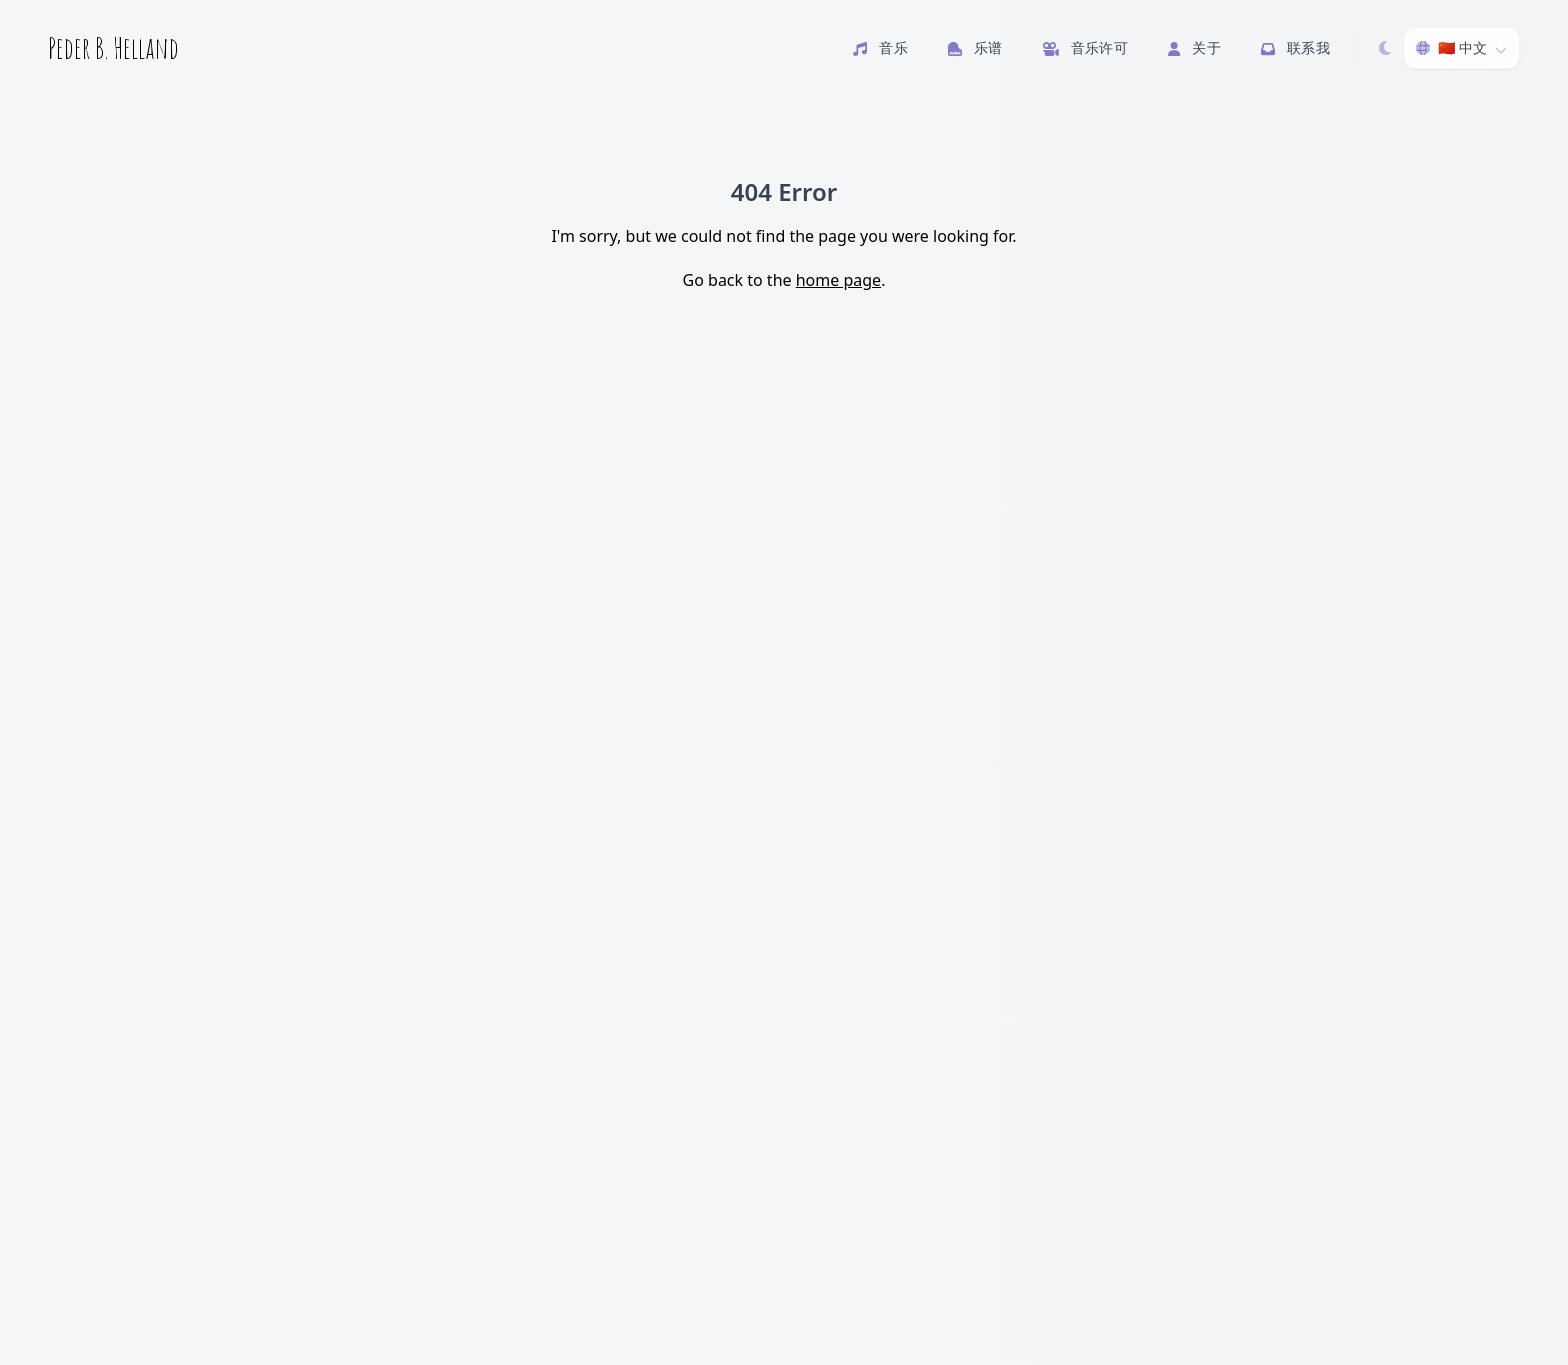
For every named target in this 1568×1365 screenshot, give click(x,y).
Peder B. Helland (113, 48)
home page (838, 280)
